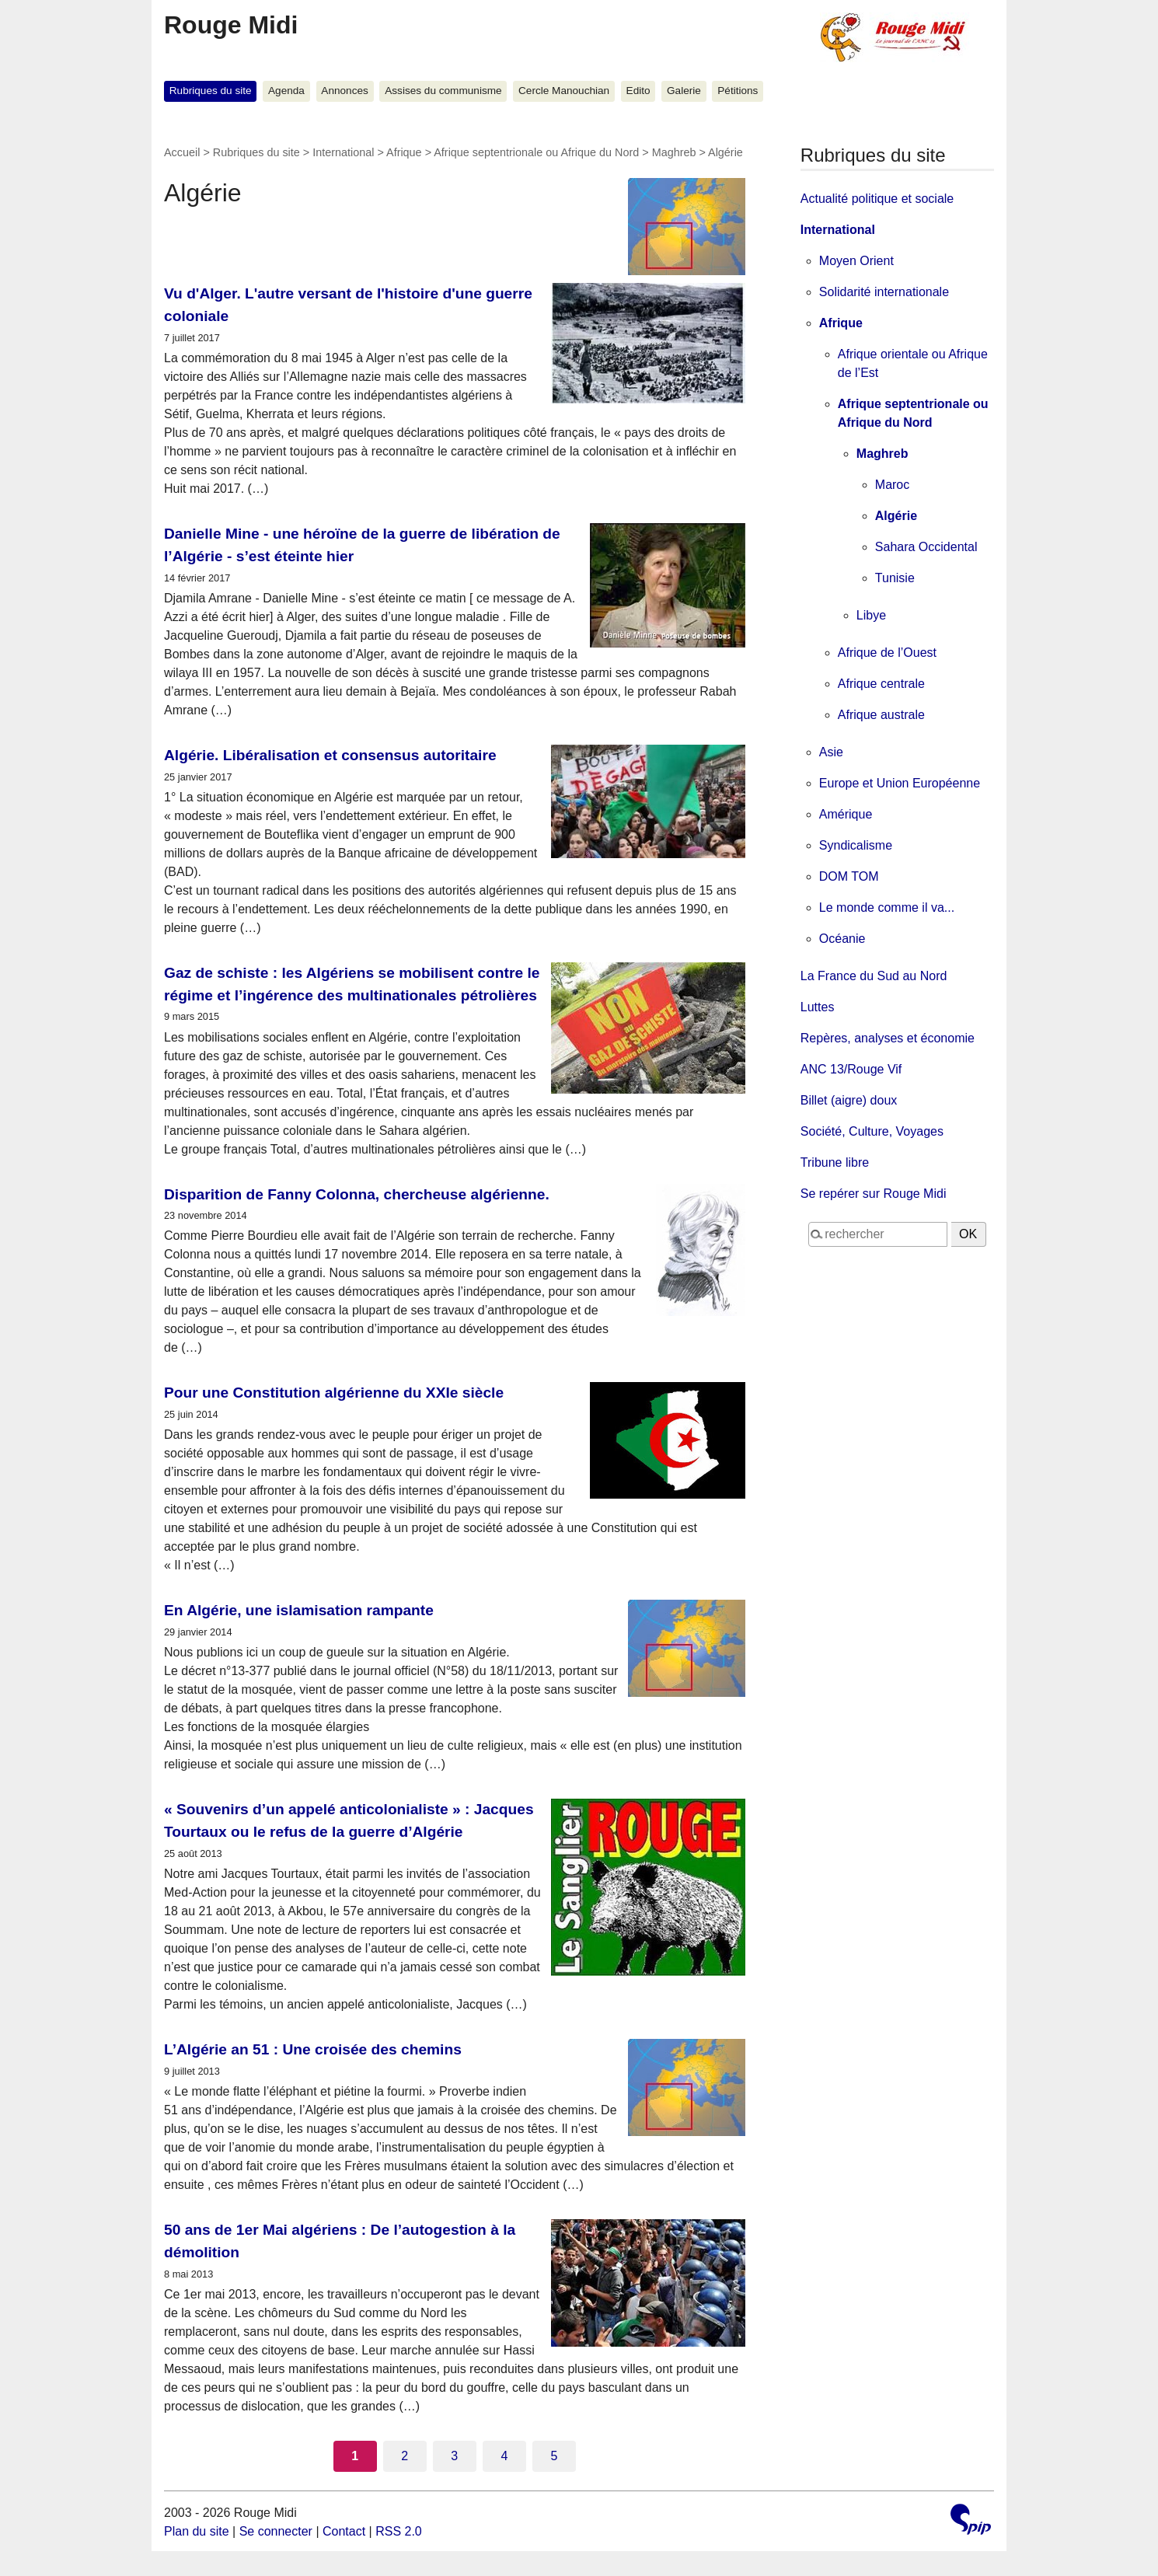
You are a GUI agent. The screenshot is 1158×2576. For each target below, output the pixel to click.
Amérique (845, 814)
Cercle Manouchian (563, 90)
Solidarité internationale (884, 291)
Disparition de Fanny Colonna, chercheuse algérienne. (356, 1194)
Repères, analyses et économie (887, 1038)
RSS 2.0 (398, 2531)
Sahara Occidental (926, 546)
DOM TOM (849, 876)
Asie (831, 752)
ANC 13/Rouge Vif (851, 1069)
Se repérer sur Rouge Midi (873, 1193)
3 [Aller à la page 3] (454, 2456)
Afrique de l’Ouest (887, 652)
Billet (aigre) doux (849, 1100)
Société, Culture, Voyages (871, 1131)
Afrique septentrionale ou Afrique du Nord (536, 152)
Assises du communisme (443, 90)
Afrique (404, 152)
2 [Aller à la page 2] (404, 2456)
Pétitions (737, 90)
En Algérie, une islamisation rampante (299, 1610)
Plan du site (196, 2531)
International (343, 152)
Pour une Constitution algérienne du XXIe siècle (334, 1392)
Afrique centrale (881, 683)
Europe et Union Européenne (899, 783)
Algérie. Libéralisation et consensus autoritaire (330, 755)
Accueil (182, 152)
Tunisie (895, 578)
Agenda (286, 90)
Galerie (684, 90)
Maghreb (674, 152)
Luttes (817, 1007)
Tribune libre (834, 1162)
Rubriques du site (210, 90)
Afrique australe (881, 714)
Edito (638, 90)
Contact (344, 2531)
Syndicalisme (855, 845)
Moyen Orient (856, 260)
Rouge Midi (231, 25)
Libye (871, 615)
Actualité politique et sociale (877, 198)
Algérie (896, 515)
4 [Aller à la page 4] (504, 2456)
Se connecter (275, 2531)
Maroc (892, 484)
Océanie (842, 938)
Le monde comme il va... (886, 907)
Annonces (344, 90)
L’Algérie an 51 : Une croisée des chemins (313, 2049)
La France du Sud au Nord (873, 976)
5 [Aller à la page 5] (553, 2456)
